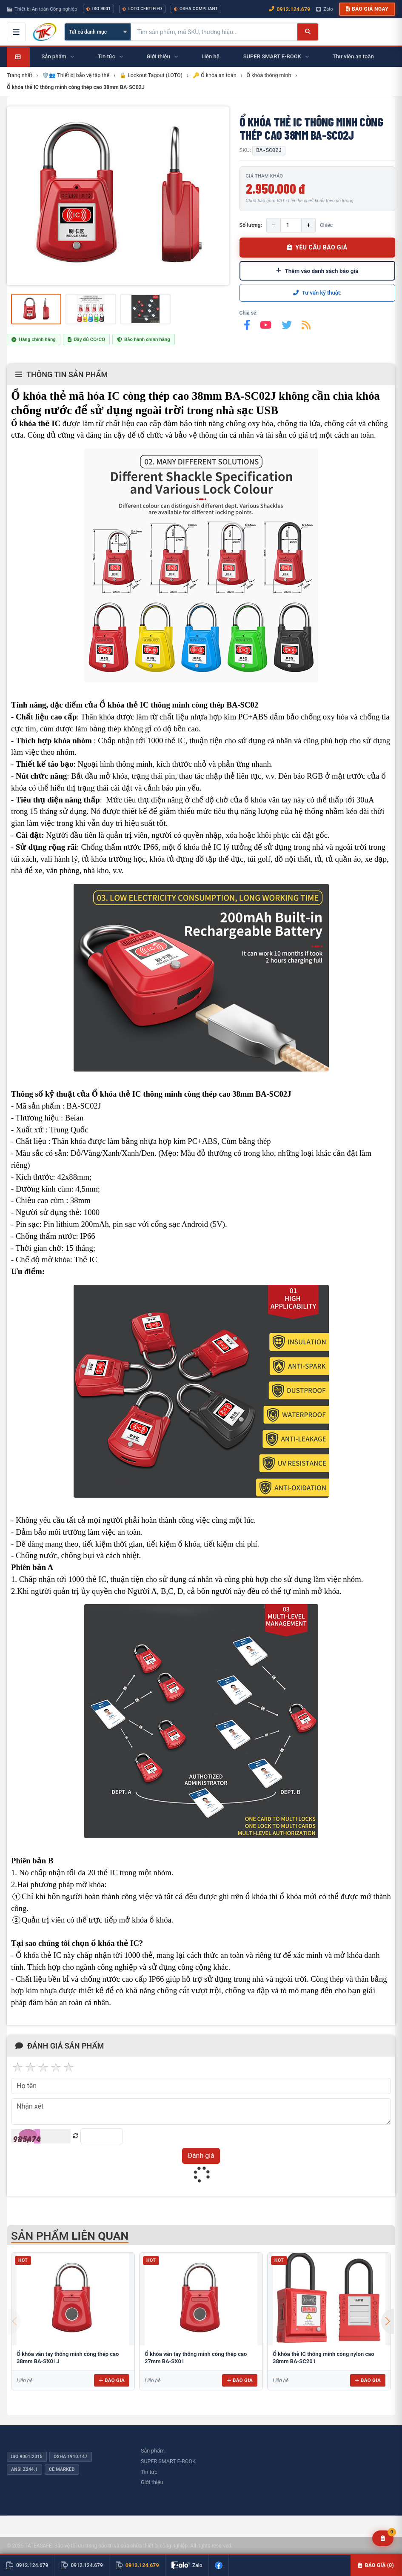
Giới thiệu (152, 2482)
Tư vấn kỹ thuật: (317, 292)
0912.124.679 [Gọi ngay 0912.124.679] (289, 9)
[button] (387, 2321)
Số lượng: (250, 225)
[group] (118, 195)
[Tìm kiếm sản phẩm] (214, 31)
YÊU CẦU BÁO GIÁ (317, 247)
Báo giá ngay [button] (367, 9)
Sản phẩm (153, 2450)
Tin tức (149, 2472)
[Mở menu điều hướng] (16, 32)
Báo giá (112, 2380)
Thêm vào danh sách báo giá (317, 270)
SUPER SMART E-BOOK (168, 2461)
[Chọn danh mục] (98, 31)
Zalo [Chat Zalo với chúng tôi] (324, 9)
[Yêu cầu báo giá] (383, 2538)
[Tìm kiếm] (307, 31)
